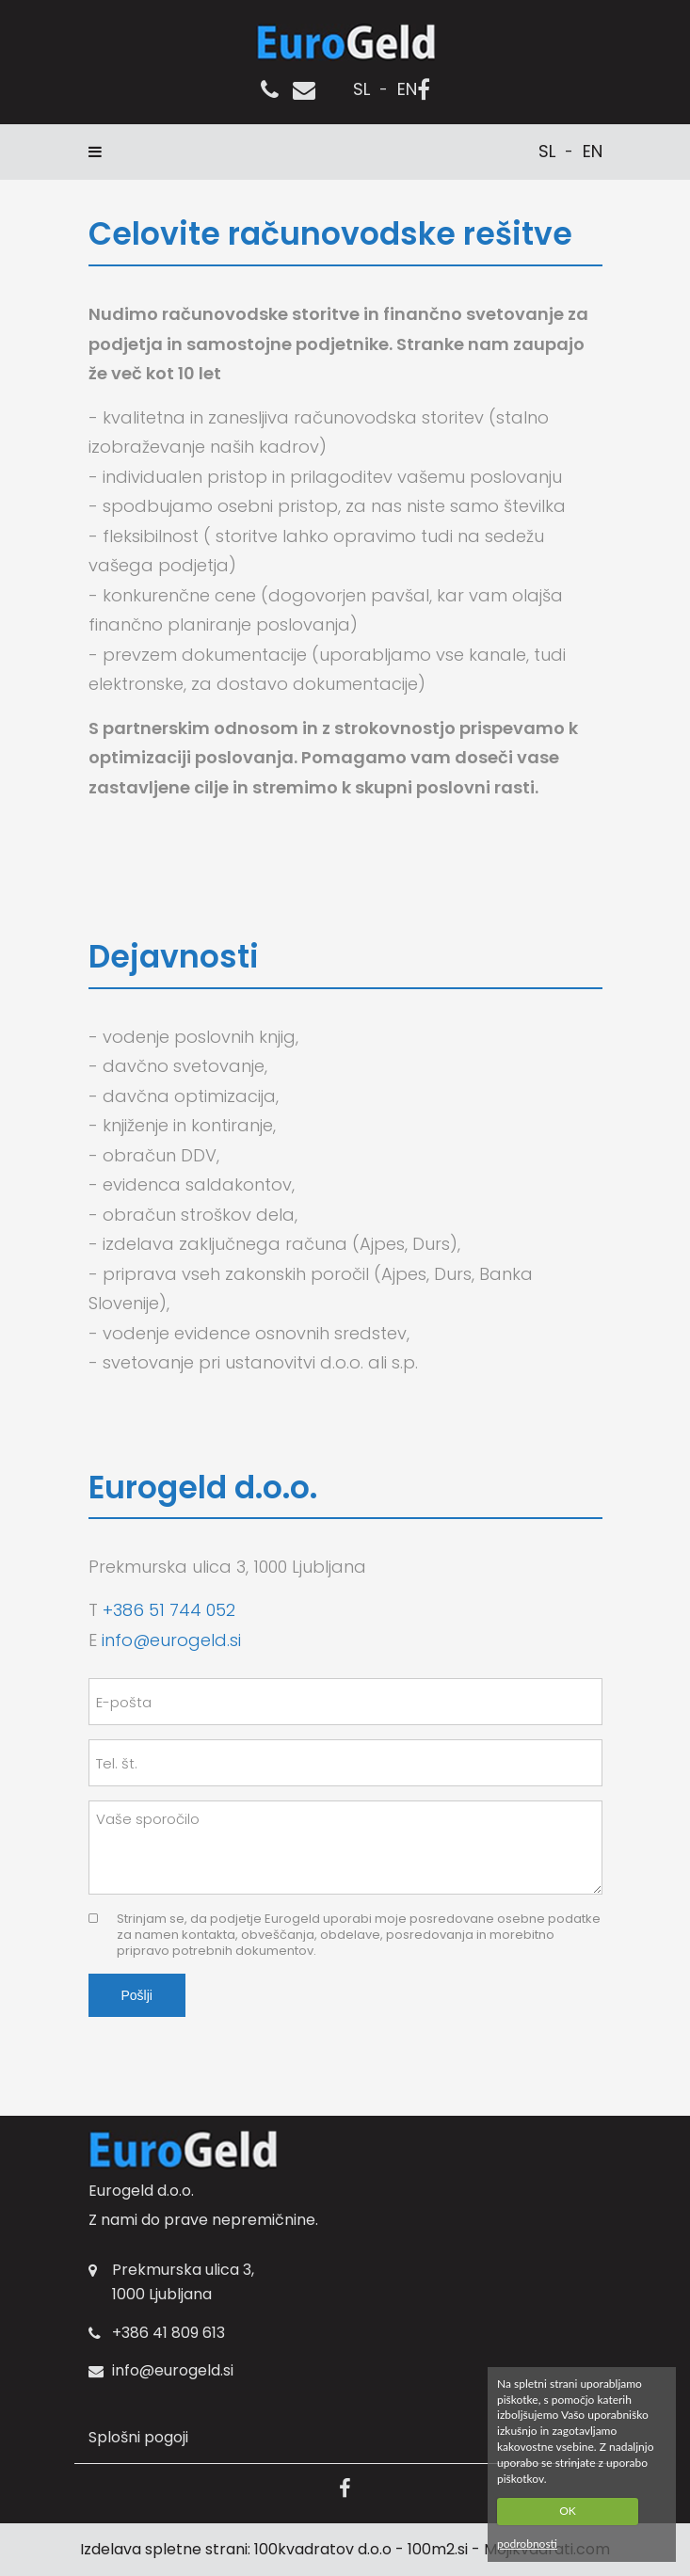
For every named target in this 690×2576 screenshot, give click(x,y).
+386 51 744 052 (169, 1610)
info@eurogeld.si (171, 1640)
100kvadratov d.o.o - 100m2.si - (369, 2549)
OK (567, 2511)
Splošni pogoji (138, 2437)
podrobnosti (527, 2543)
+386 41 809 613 (168, 2333)
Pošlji (136, 1995)
